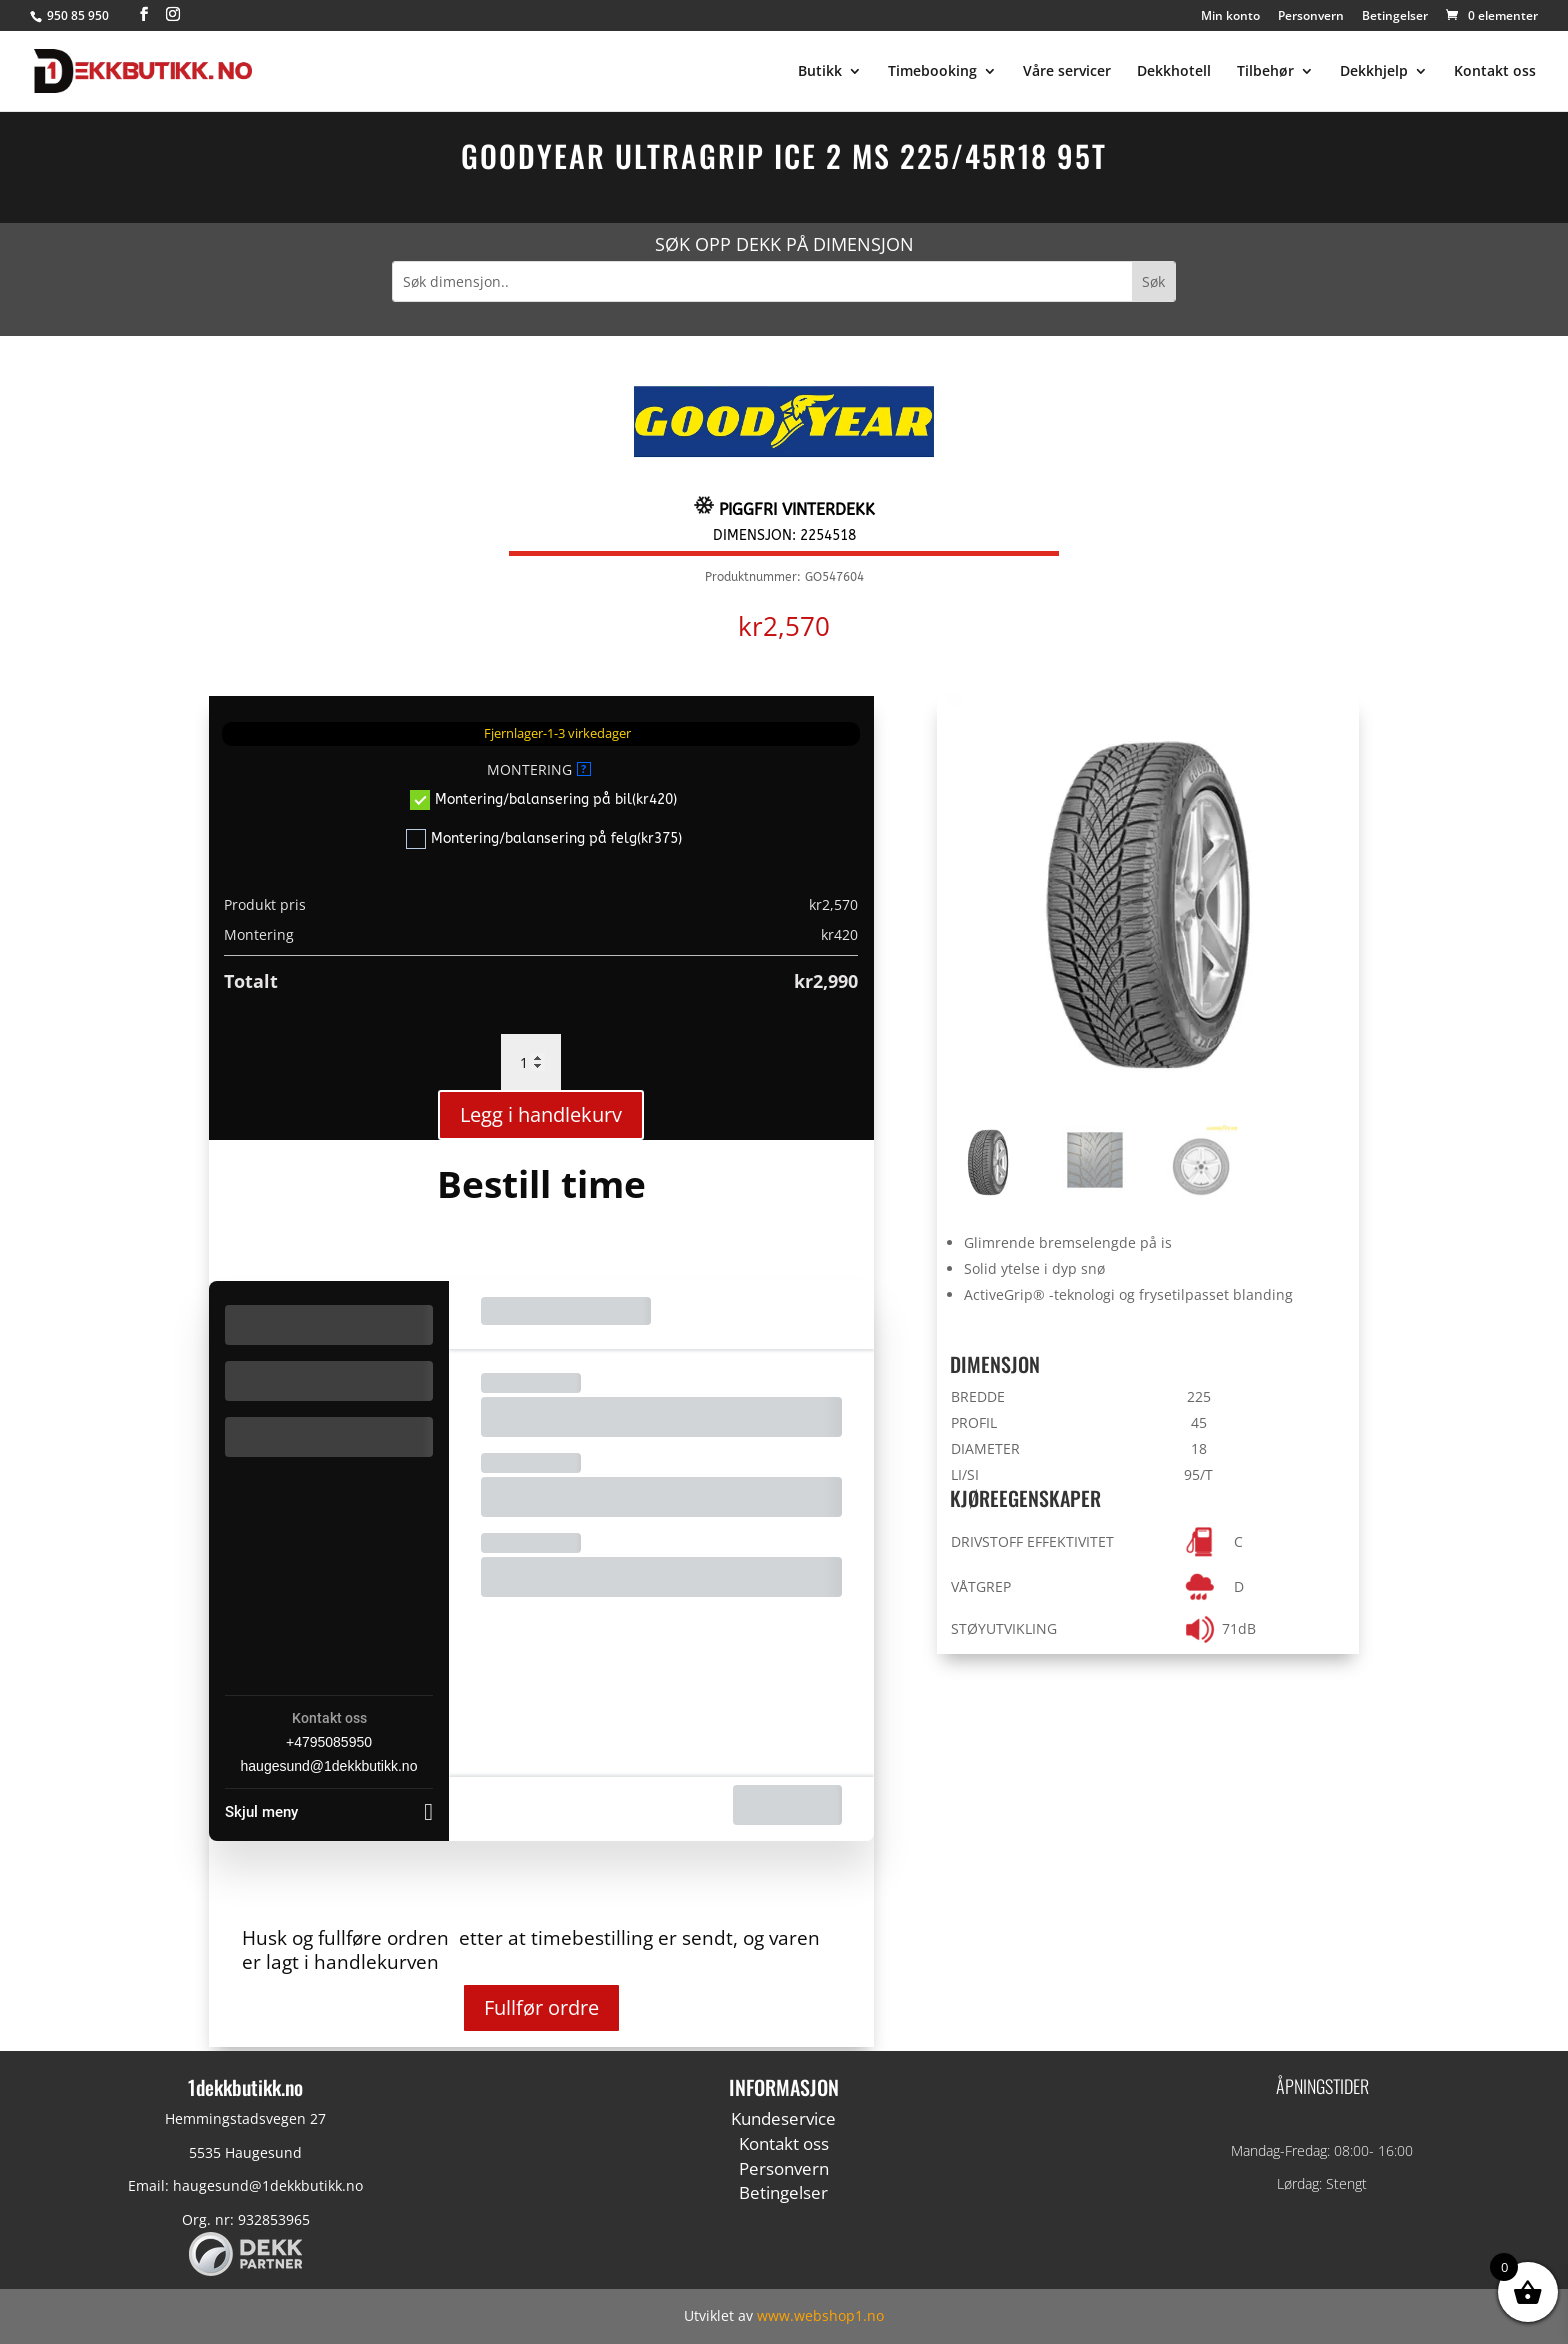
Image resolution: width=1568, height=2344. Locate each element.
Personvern (1311, 17)
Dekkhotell (1174, 72)
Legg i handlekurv (541, 1114)
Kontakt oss (1495, 72)
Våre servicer (1067, 72)
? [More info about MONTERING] (583, 769)
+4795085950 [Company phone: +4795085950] (329, 1742)
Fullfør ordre (541, 2007)
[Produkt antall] (531, 1062)
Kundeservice (783, 2118)
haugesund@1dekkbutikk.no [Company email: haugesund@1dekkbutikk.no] (329, 1766)
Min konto (1230, 17)
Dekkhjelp (1374, 72)
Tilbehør (1265, 72)
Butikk (820, 72)
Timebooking (932, 72)
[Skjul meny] (329, 1806)
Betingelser (1395, 17)
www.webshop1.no (820, 2315)
